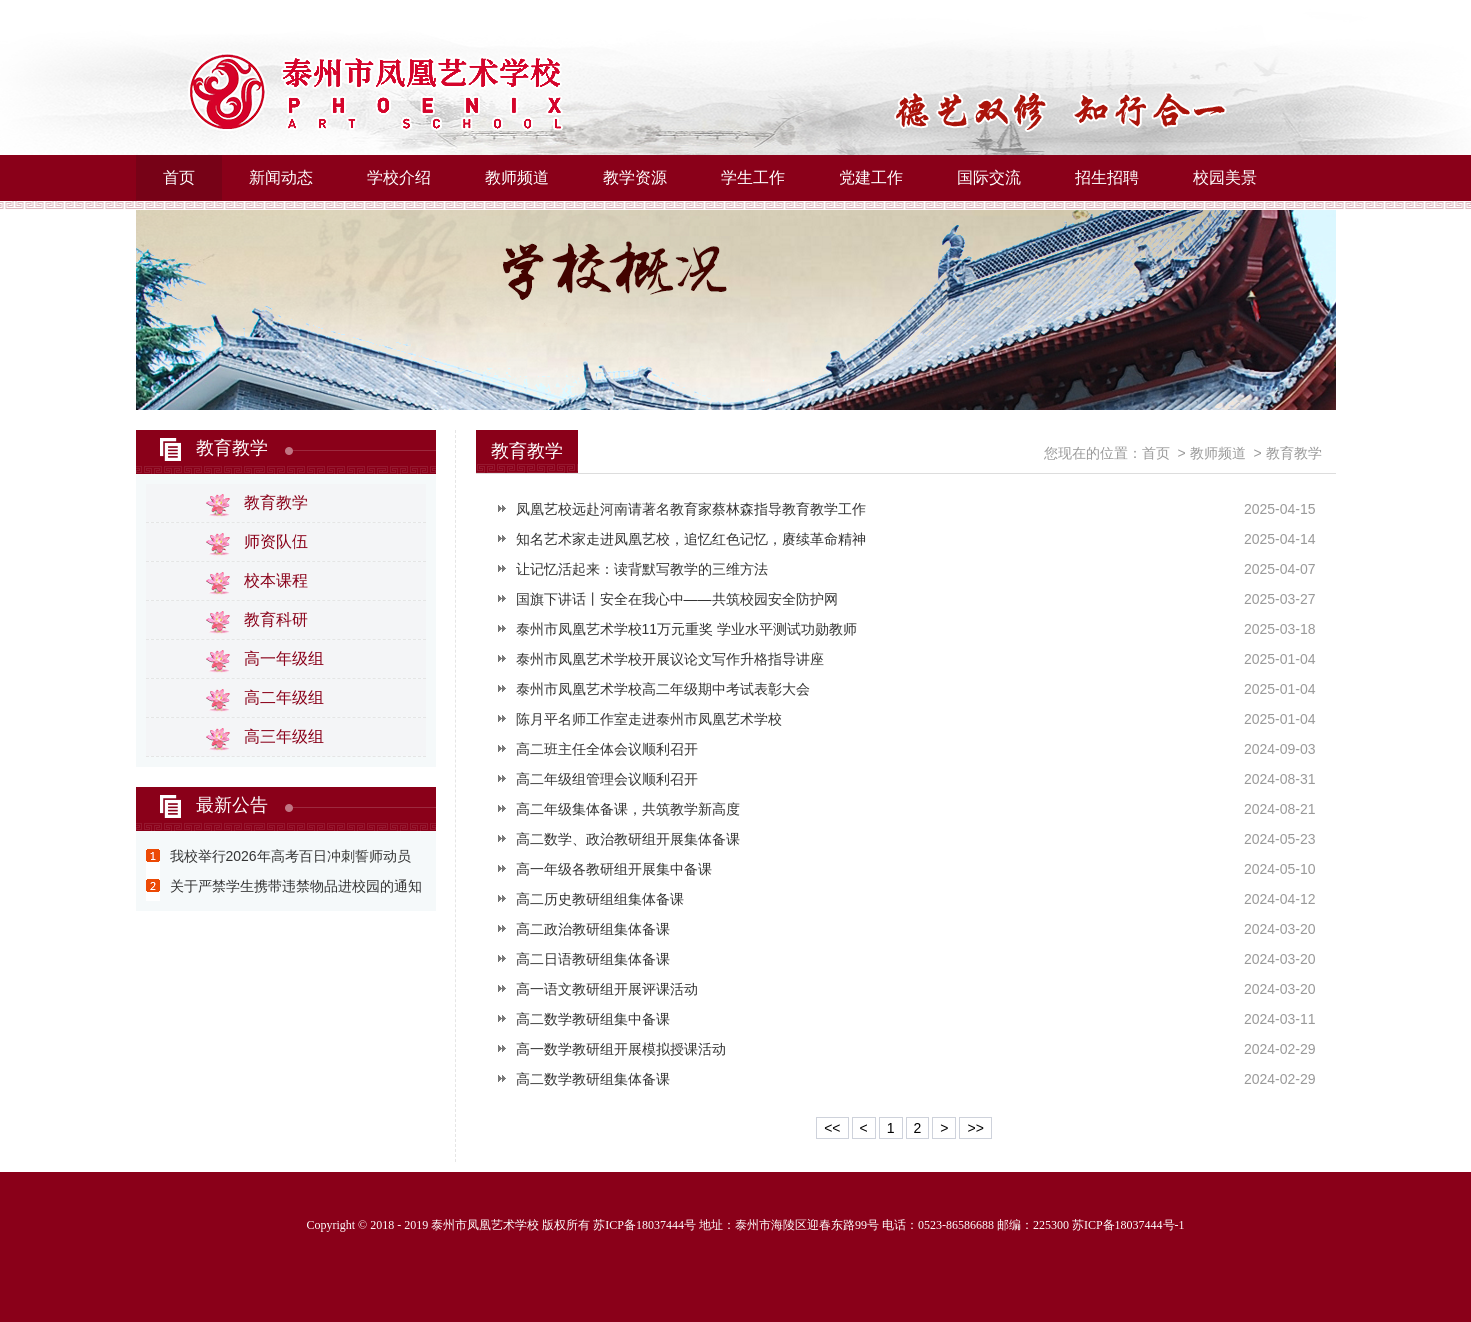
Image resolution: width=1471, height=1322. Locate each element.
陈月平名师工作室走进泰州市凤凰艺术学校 (649, 719)
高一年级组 (284, 658)
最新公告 (232, 805)
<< (832, 1128)
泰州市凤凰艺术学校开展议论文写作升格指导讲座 (670, 659)
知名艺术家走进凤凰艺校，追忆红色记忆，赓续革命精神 (691, 539)
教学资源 (635, 177)
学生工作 (753, 177)
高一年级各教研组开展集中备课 (614, 869)
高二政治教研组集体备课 (593, 929)
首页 (179, 177)
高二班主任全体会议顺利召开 (607, 749)
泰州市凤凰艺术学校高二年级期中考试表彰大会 (663, 689)
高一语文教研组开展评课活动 (607, 989)
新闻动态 (281, 177)
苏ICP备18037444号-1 (1128, 1225)
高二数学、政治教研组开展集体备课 (628, 839)
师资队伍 (276, 541)
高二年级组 (284, 697)
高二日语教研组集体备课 (593, 959)
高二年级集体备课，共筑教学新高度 (628, 809)
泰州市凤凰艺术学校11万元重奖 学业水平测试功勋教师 (686, 629)
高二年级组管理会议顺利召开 (607, 779)
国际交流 (989, 177)
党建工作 (871, 177)
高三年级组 (284, 736)
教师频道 (517, 177)
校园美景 (1225, 177)
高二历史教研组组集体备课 (600, 899)
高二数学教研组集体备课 (593, 1079)
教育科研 (276, 619)
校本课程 (276, 580)
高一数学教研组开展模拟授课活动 (621, 1049)
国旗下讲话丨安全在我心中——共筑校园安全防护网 (677, 599)
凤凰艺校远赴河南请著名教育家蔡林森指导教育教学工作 (691, 509)
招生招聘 (1107, 177)
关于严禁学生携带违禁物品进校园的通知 (296, 886)
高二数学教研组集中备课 (593, 1019)
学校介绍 (399, 177)
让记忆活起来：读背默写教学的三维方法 (642, 569)
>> (975, 1128)
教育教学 (232, 448)
